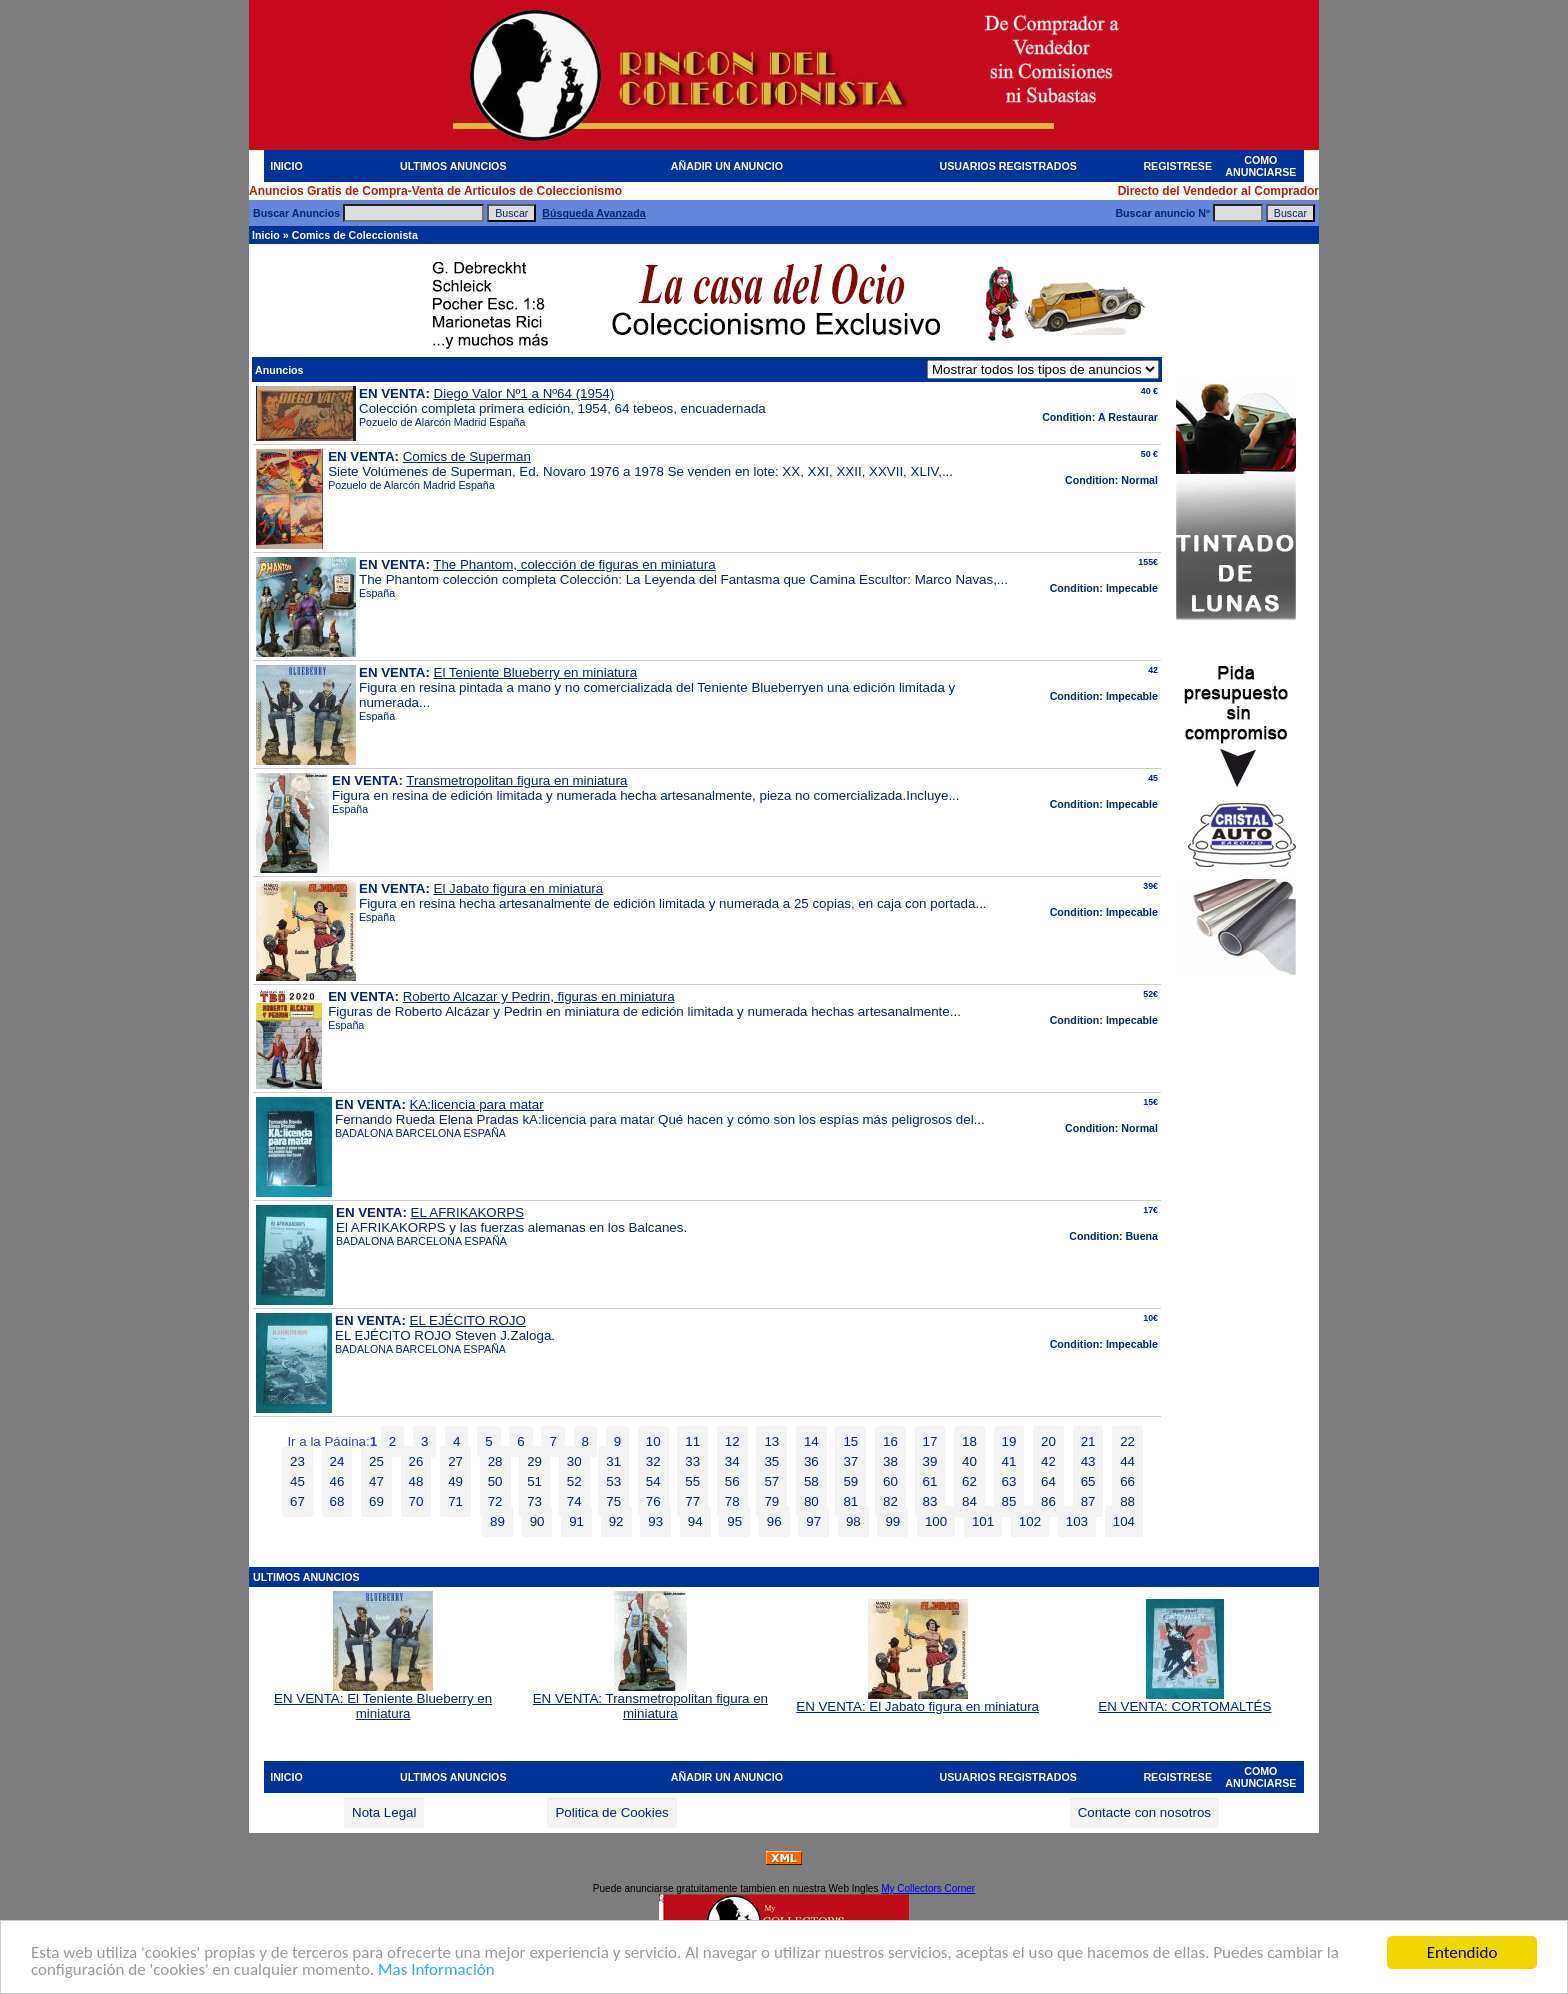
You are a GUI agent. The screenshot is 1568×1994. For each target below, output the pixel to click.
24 (337, 1461)
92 (616, 1521)
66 (1127, 1481)
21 (1088, 1441)
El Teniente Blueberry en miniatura (536, 672)
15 (850, 1441)
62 (969, 1481)
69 (376, 1501)
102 (1030, 1521)
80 (811, 1501)
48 (416, 1481)
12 (732, 1441)
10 (653, 1441)
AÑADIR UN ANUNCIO (727, 166)
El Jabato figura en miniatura (519, 888)
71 (455, 1501)
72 (495, 1501)
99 (892, 1521)
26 (416, 1461)
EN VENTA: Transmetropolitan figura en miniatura (650, 1700)
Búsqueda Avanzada (593, 213)
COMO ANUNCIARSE (1260, 166)
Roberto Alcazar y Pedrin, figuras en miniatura (539, 996)
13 (771, 1441)
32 (653, 1461)
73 (534, 1501)
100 (936, 1521)
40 (969, 1461)
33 (692, 1461)
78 (732, 1501)
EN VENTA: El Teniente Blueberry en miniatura (383, 1700)
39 (930, 1461)
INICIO (286, 166)
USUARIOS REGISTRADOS (1008, 166)
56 (732, 1481)
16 (890, 1441)
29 (534, 1461)
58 (811, 1481)
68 (337, 1501)
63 (1009, 1481)
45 (297, 1481)
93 (655, 1521)
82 (890, 1501)
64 (1048, 1481)
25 (376, 1461)
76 (653, 1501)
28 (495, 1461)
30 (574, 1461)
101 (983, 1521)
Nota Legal (384, 1812)
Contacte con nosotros (1144, 1812)
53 (613, 1481)
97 (813, 1521)
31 (613, 1461)
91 (576, 1521)
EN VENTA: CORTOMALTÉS (1184, 1700)
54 (653, 1481)
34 (732, 1461)
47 (376, 1481)
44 (1127, 1461)
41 (1009, 1461)
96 (774, 1521)
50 (495, 1481)
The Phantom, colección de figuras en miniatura (574, 564)
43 (1088, 1461)
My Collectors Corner (928, 1888)
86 (1048, 1501)
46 (337, 1481)
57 (771, 1481)
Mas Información (436, 1970)
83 (930, 1501)
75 (613, 1501)
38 (890, 1461)
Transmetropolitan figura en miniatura (516, 780)
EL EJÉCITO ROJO (468, 1320)
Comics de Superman (467, 456)
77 (692, 1501)
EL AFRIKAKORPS (468, 1212)
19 (1009, 1441)
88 (1127, 1501)
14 (811, 1441)
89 (497, 1521)
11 (692, 1441)
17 (930, 1441)
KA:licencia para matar (477, 1104)
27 (455, 1461)
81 (850, 1501)
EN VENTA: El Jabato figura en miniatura (917, 1700)
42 (1048, 1461)
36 (811, 1461)
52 (574, 1481)
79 (771, 1501)
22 (1127, 1441)
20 (1048, 1441)
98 (853, 1521)
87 (1088, 1501)
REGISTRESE (1177, 166)
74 (574, 1501)
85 (1009, 1501)
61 (930, 1481)
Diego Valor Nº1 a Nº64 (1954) (524, 393)
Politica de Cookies (611, 1812)
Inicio (266, 235)
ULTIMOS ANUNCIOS (453, 166)
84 (969, 1501)
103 (1077, 1521)
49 (455, 1481)
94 (695, 1521)
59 (850, 1481)
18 (969, 1441)
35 (771, 1461)
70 (416, 1501)
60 (890, 1481)
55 (692, 1481)
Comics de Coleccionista (355, 235)
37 (850, 1461)
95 (734, 1521)
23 (297, 1461)
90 (537, 1521)
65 (1088, 1481)
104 (1124, 1521)
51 (534, 1481)
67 (297, 1501)
